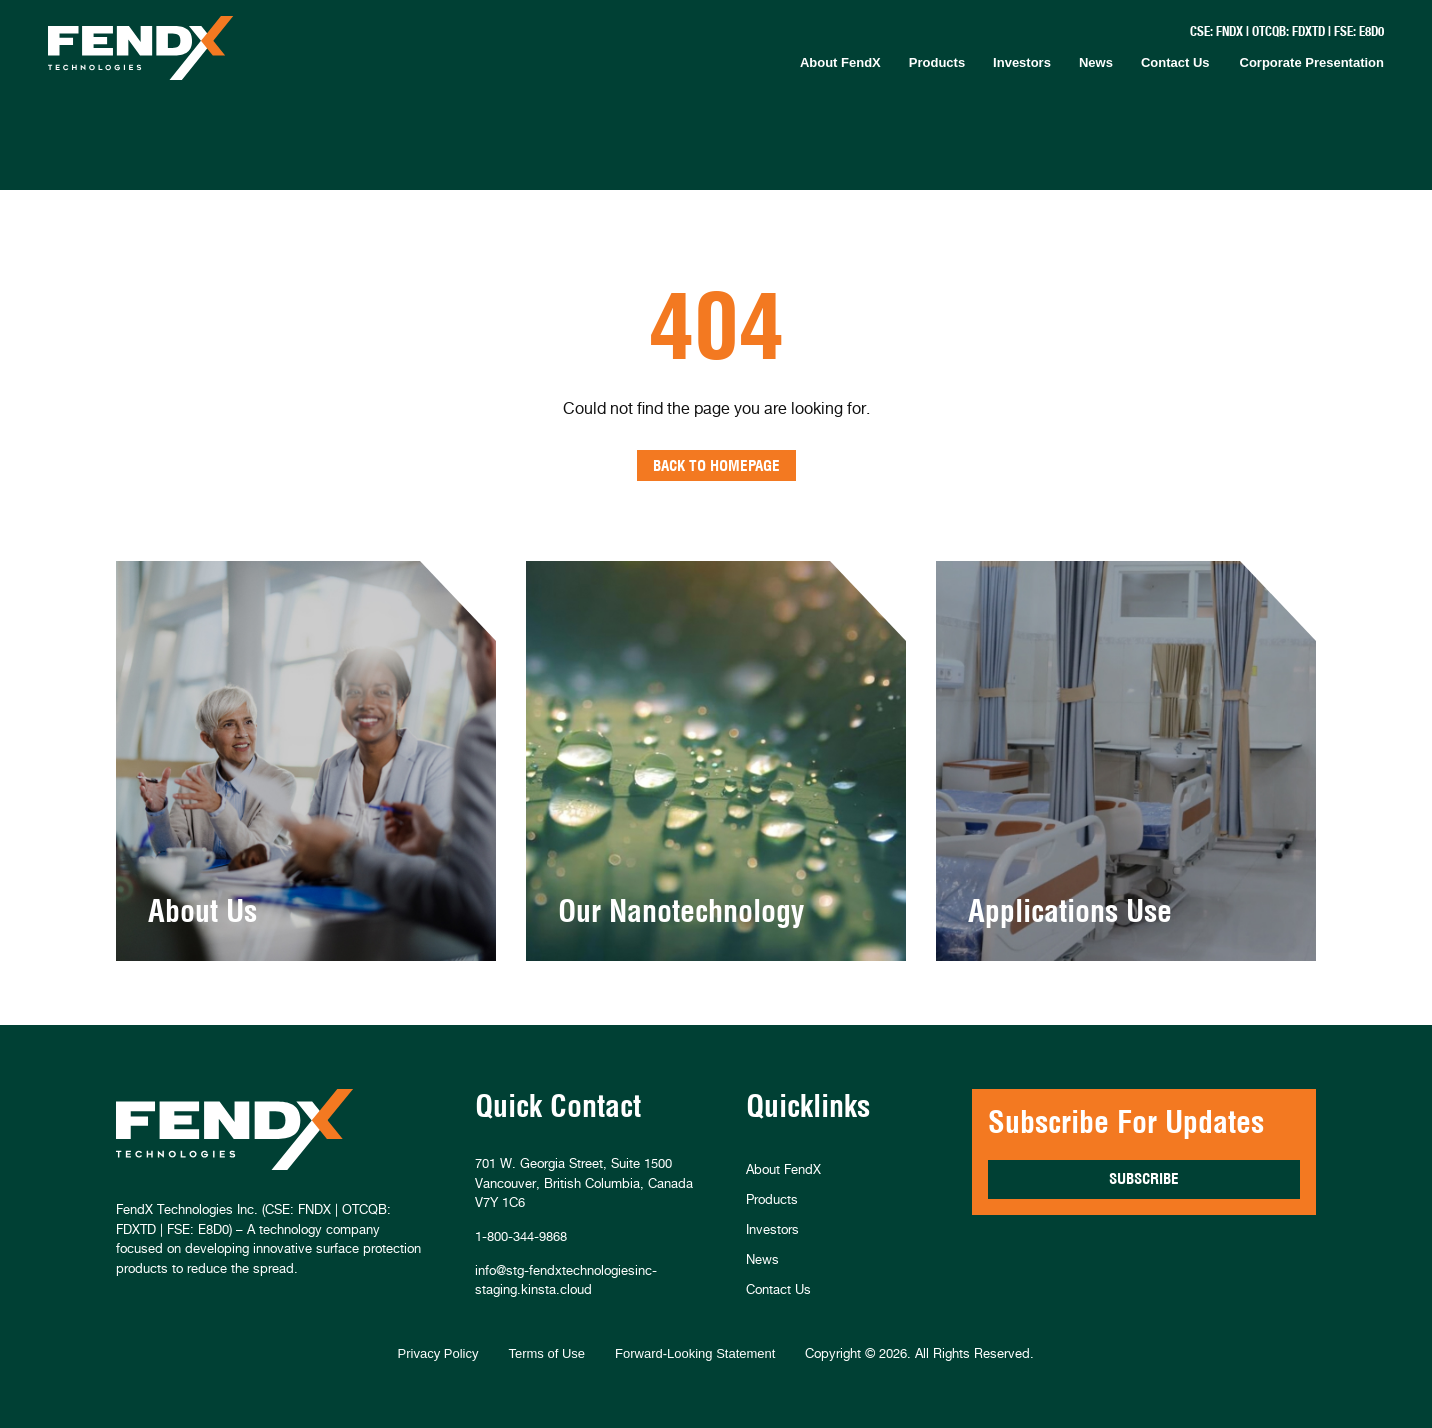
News (1096, 62)
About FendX (840, 62)
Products (937, 62)
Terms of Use (546, 1353)
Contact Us (1175, 62)
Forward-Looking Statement (695, 1353)
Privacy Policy (438, 1353)
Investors (1022, 62)
